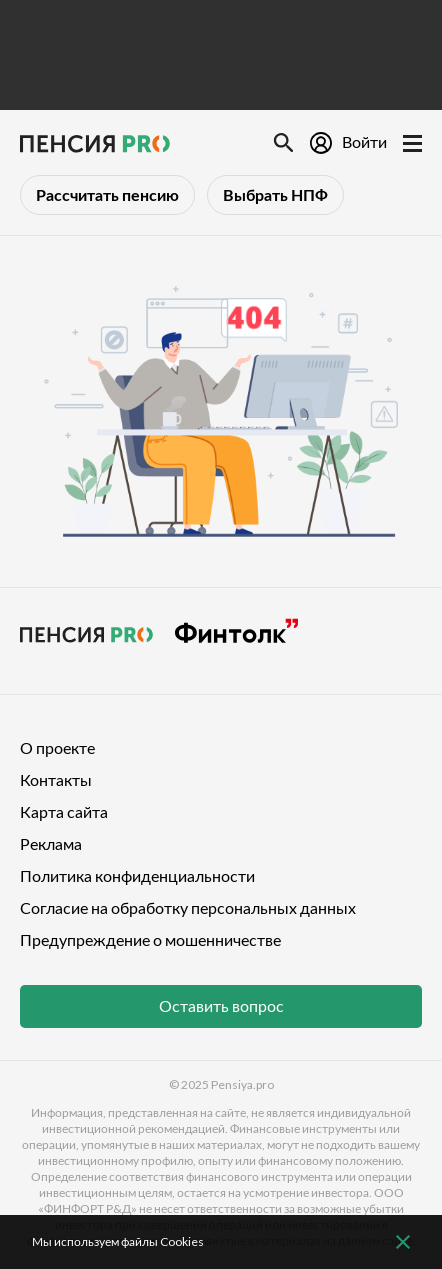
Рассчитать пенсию (107, 194)
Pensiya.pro (242, 1084)
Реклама (51, 843)
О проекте (57, 747)
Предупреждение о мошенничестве (150, 939)
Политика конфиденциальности (137, 875)
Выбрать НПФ (275, 194)
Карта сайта (64, 811)
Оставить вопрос (221, 1005)
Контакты (56, 779)
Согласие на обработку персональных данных (188, 907)
